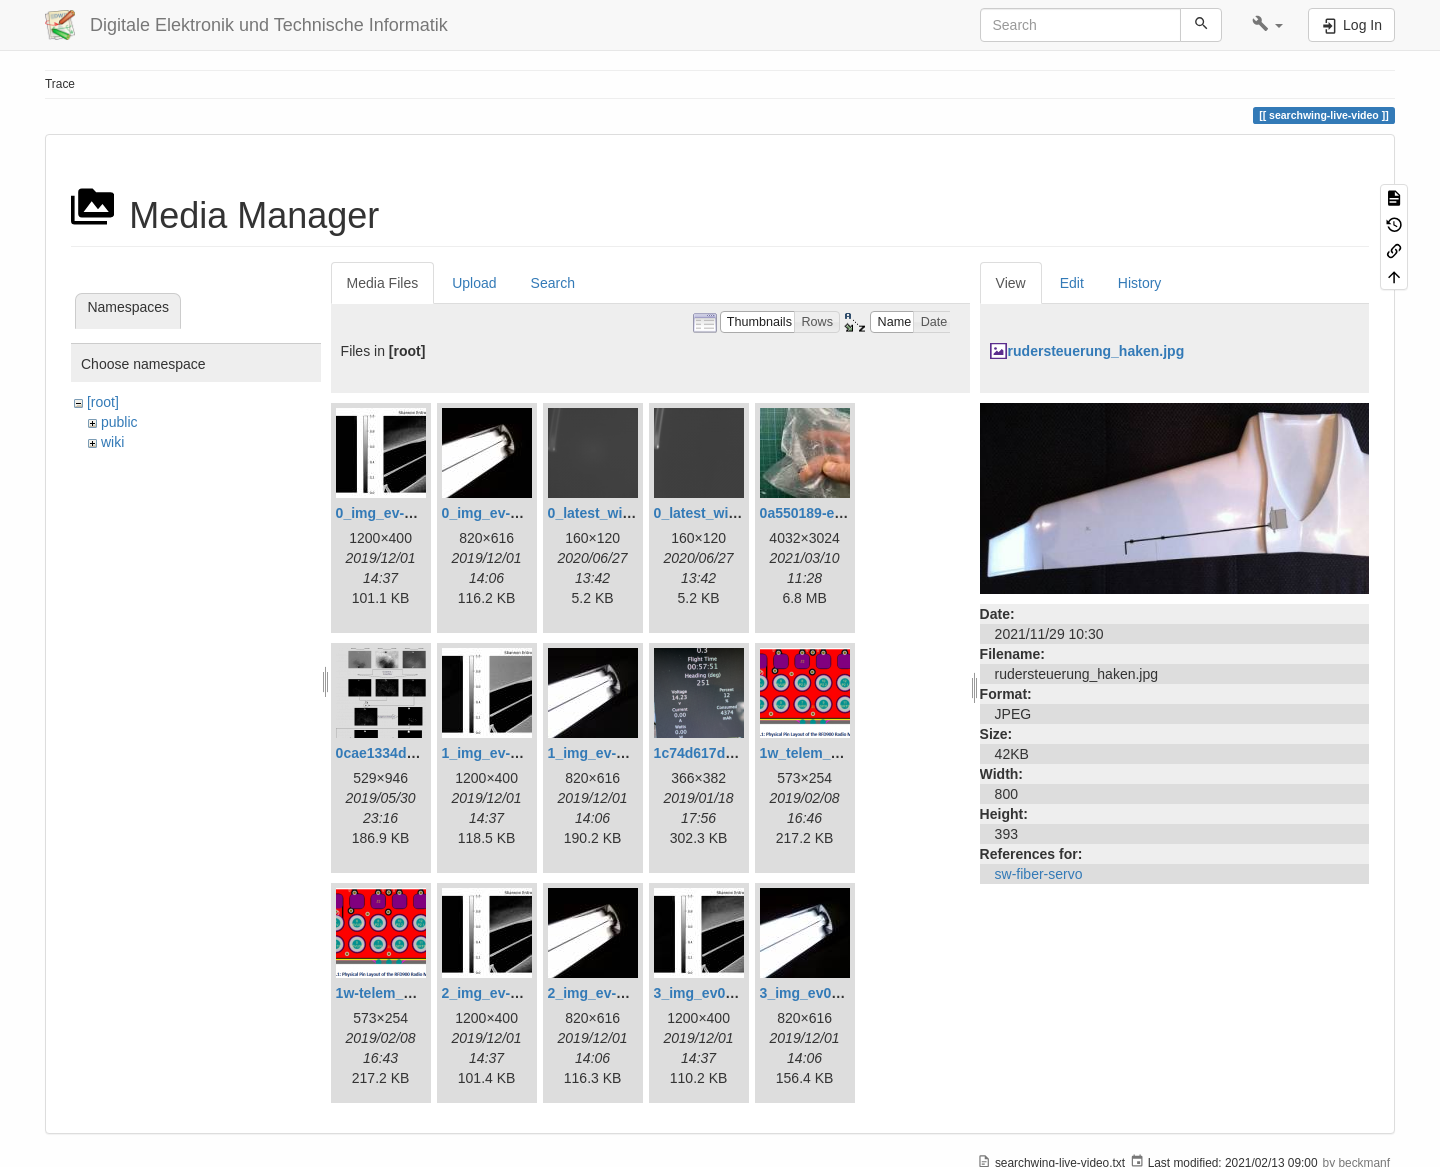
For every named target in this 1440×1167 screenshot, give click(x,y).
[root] (103, 402)
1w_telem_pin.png (820, 753)
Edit (1072, 283)
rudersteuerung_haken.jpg (1096, 351)
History (1140, 283)
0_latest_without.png (723, 513)
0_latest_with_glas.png (624, 513)
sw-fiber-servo (1039, 874)
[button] (1267, 25)
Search (553, 283)
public (119, 422)
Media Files (383, 283)
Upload (474, 283)
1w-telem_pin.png (395, 993)
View (1011, 283)
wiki (112, 442)
